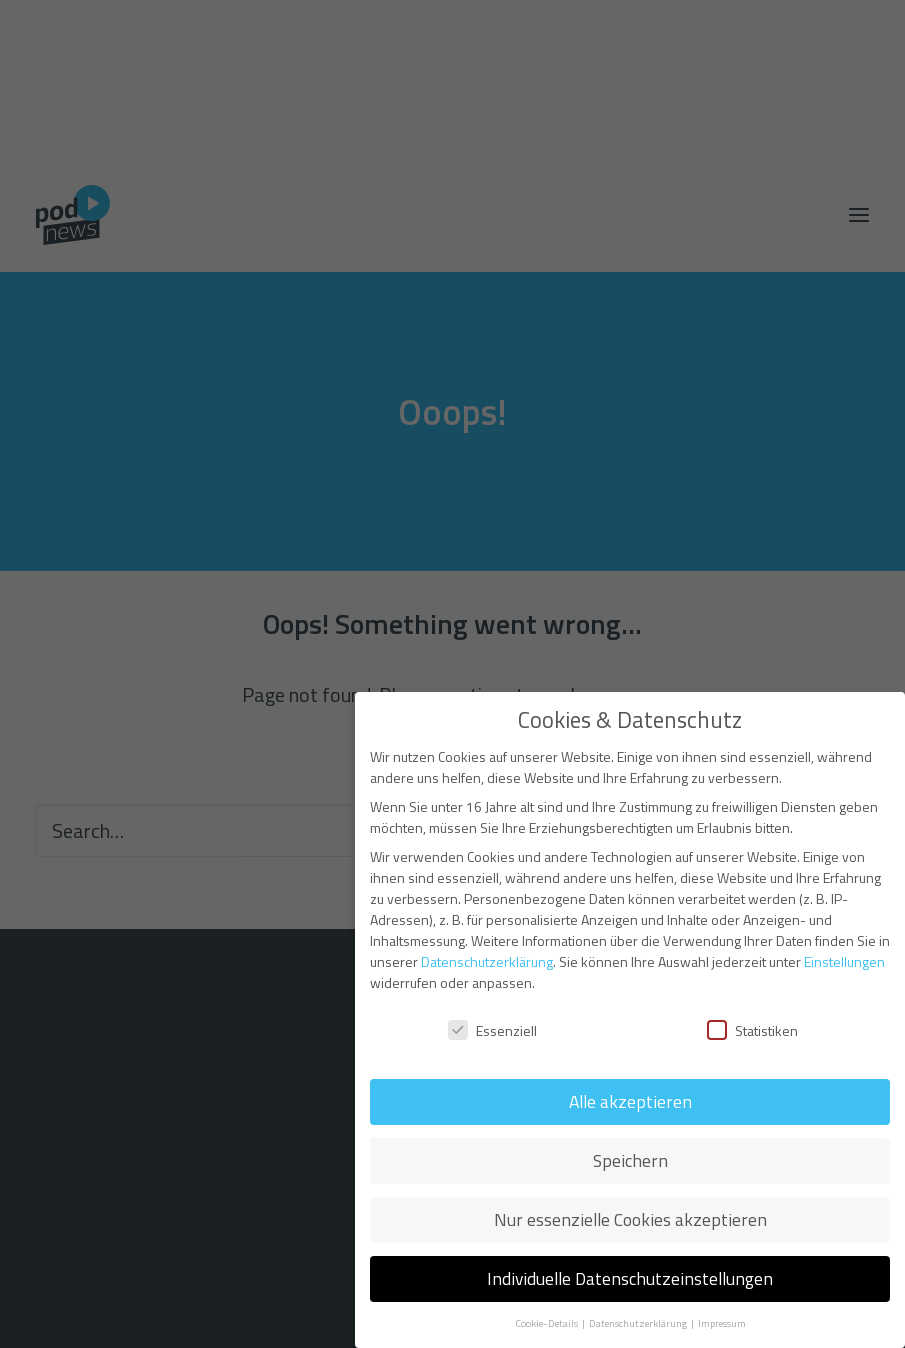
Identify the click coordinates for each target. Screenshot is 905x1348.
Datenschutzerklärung (487, 961)
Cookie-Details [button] (547, 1323)
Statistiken (752, 1030)
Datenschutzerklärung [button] (639, 1323)
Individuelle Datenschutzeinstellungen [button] (630, 1278)
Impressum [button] (722, 1323)
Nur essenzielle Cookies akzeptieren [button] (630, 1219)
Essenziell (492, 1030)
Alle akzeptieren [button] (630, 1101)
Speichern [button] (630, 1160)
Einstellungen (844, 961)
